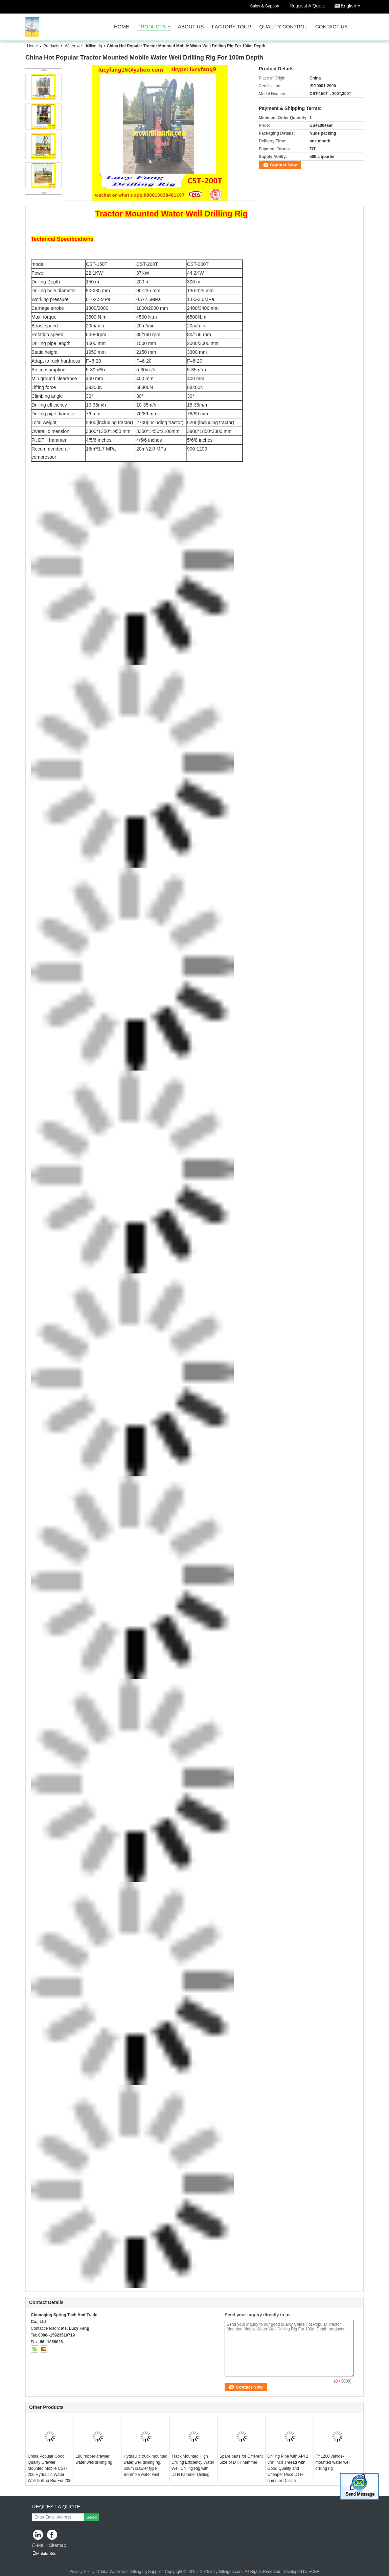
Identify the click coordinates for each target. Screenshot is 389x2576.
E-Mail (39, 2545)
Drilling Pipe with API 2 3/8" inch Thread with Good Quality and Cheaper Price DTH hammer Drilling (288, 2468)
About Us (191, 26)
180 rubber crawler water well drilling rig (94, 2459)
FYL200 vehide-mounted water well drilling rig (332, 2462)
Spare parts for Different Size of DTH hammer (241, 2459)
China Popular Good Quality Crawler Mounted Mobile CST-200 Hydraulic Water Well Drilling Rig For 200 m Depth (49, 2471)
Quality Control (283, 26)
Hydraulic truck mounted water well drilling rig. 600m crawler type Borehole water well (145, 2465)
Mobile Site (44, 2553)
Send (91, 2517)
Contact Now (283, 164)
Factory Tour (231, 26)
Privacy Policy (82, 2571)
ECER (314, 2571)
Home (121, 26)
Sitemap (57, 2545)
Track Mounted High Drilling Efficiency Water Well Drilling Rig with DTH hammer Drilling (192, 2465)
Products (151, 26)
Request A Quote (307, 5)
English (352, 4)
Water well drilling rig (83, 46)
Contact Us (331, 26)
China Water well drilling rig (122, 2571)
